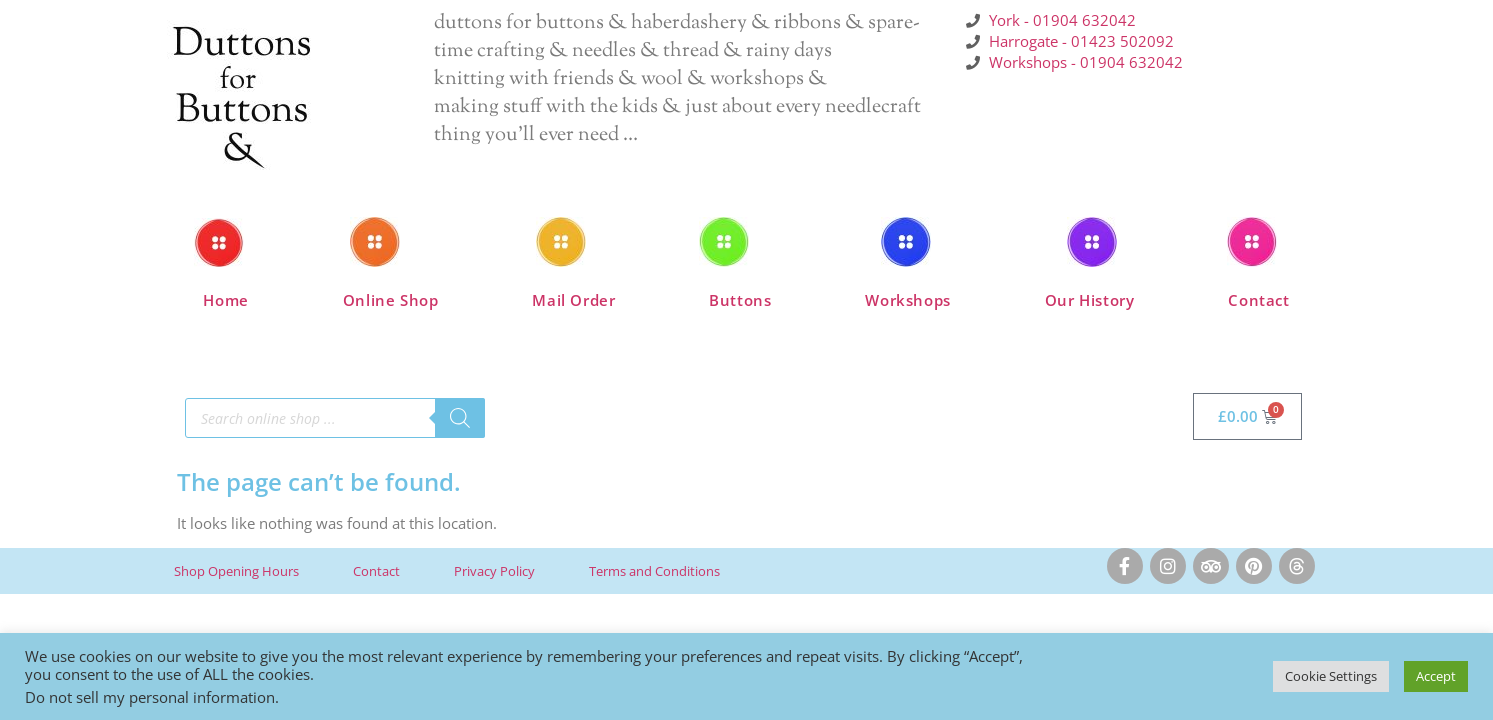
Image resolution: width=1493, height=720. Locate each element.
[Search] (460, 418)
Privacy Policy (494, 571)
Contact (1258, 300)
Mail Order (573, 300)
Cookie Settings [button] (1331, 676)
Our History (1090, 300)
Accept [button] (1436, 676)
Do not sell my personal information (150, 697)
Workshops (907, 300)
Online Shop (391, 300)
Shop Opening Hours (236, 571)
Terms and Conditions (654, 571)
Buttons (740, 300)
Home (225, 300)
